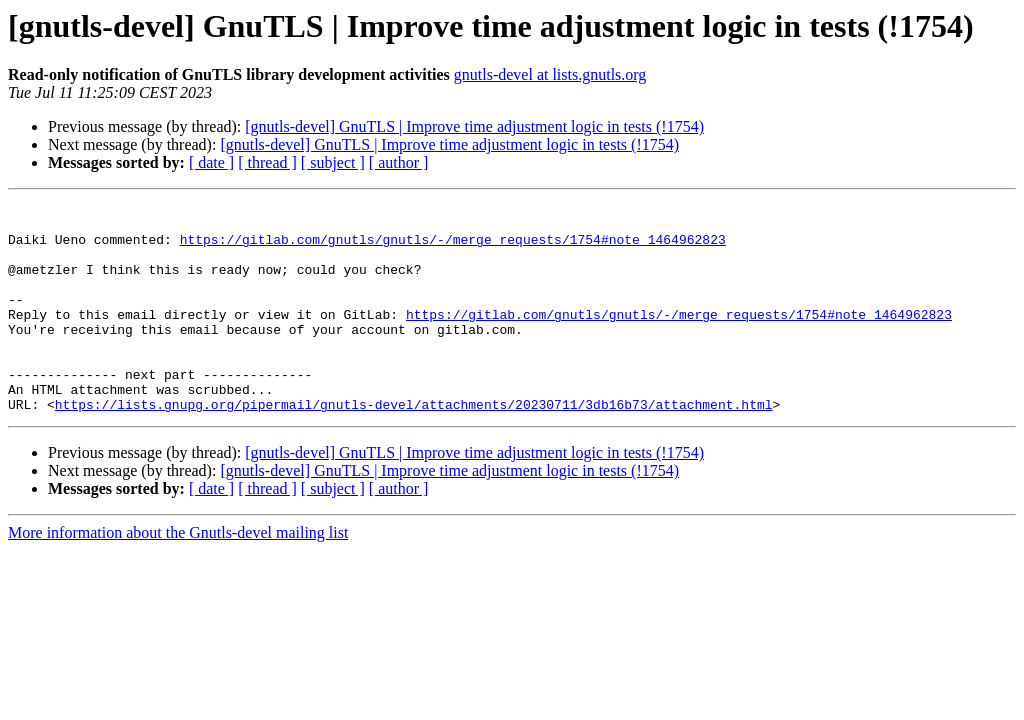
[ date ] (211, 162)
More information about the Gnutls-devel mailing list (178, 574)
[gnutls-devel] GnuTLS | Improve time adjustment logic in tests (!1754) (474, 126)
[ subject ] (333, 162)
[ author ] (399, 162)
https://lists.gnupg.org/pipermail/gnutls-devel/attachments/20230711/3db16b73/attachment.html (414, 446)
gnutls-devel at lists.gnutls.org (550, 74)
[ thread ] (267, 162)
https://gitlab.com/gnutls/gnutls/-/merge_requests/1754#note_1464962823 (453, 248)
